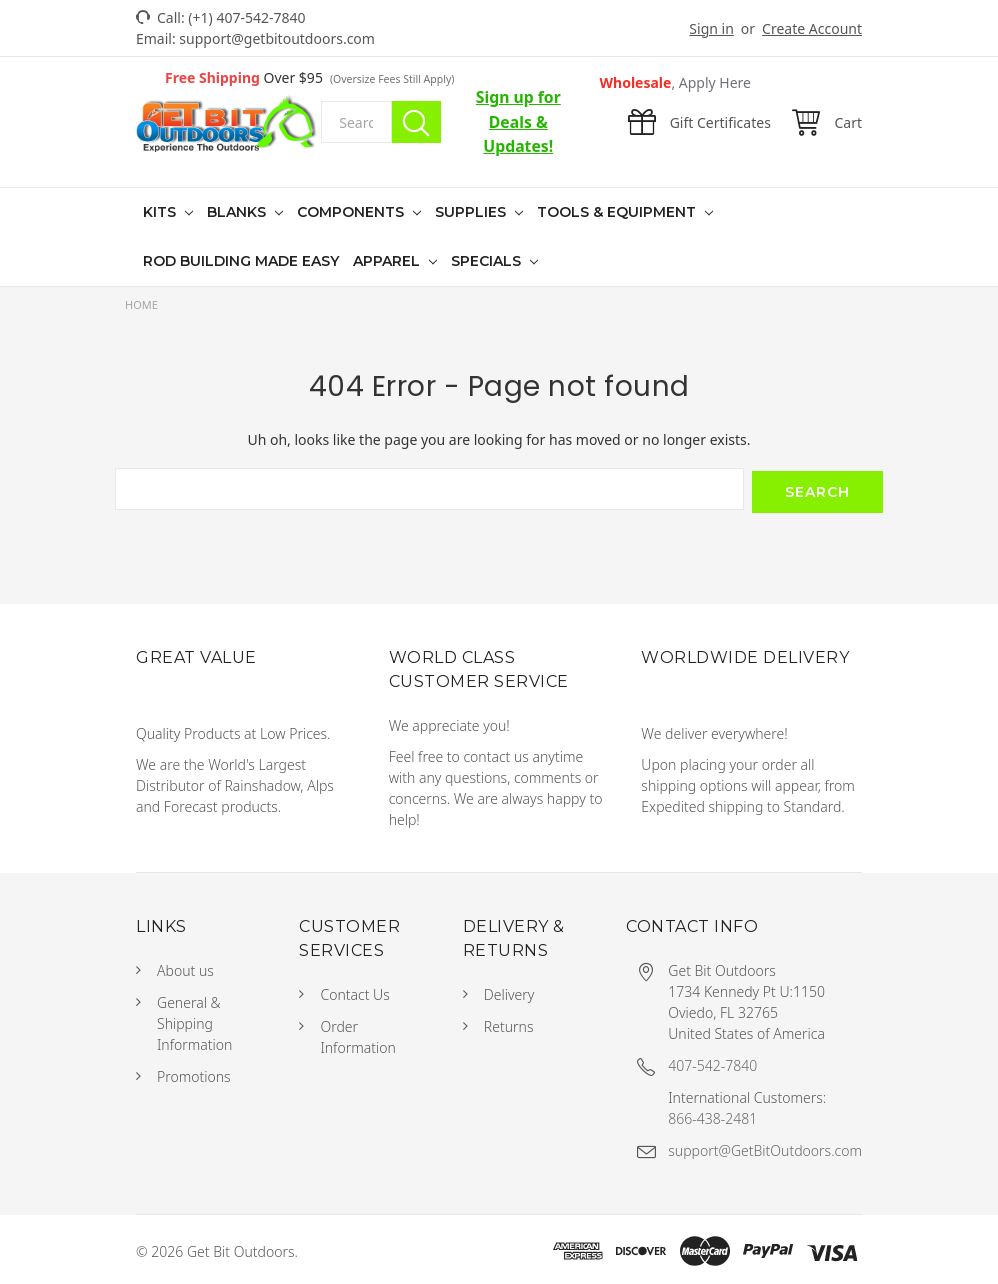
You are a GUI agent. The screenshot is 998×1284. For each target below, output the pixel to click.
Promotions (194, 1073)
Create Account (812, 28)
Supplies (472, 212)
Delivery (509, 991)
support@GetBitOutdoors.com (765, 1147)
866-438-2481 (712, 1115)
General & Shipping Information (194, 1020)
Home (141, 304)
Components (352, 212)
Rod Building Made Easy (241, 261)
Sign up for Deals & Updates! (518, 121)
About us (185, 967)
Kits (161, 212)
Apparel (388, 261)
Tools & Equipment (618, 212)
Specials (488, 261)
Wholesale (676, 82)
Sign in (711, 28)
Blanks (238, 212)
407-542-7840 (712, 1062)
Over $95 (309, 77)
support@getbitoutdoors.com (277, 38)
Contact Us (354, 991)
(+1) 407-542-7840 (246, 17)
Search (416, 122)
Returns (509, 1023)
